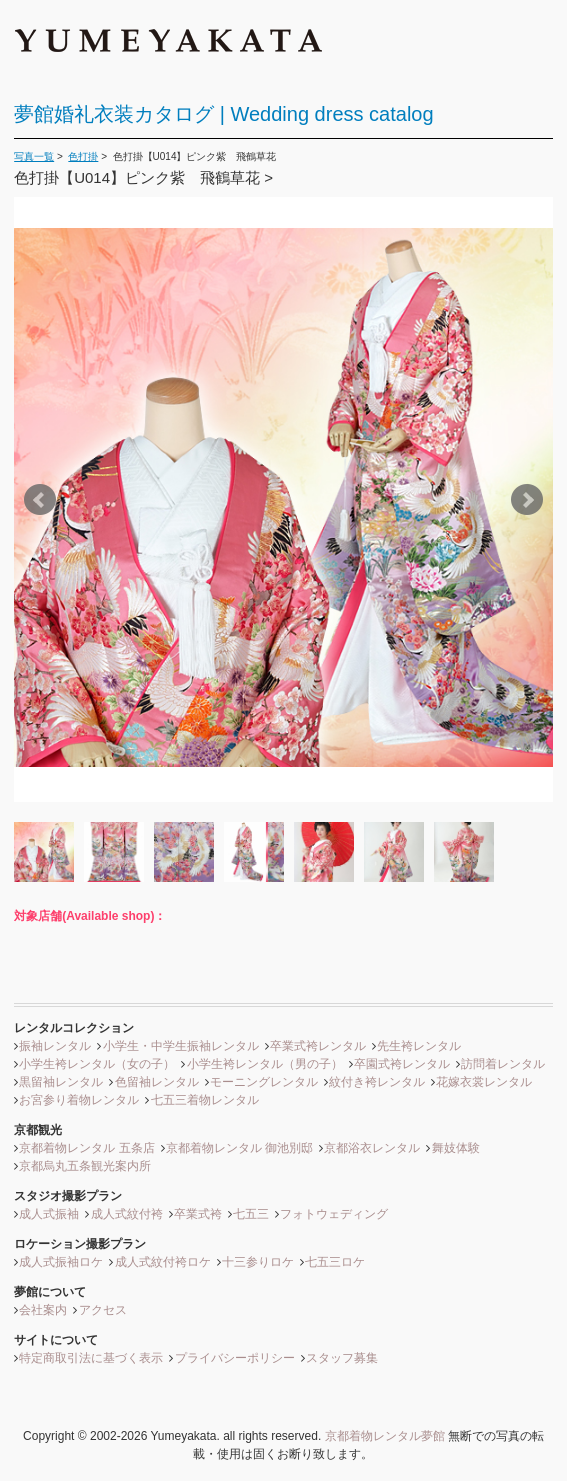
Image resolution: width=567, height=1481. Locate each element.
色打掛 (83, 156)
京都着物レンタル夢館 (385, 1436)
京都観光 (38, 1130)
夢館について (50, 1292)
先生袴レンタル (419, 1046)
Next (527, 500)
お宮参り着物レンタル (79, 1100)
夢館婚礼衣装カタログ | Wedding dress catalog (223, 114)
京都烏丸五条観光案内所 (85, 1166)
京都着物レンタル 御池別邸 (239, 1148)
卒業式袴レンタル (318, 1046)
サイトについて (56, 1340)
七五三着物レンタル (205, 1100)
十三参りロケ (258, 1262)
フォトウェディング (334, 1214)
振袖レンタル (55, 1046)
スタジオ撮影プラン (68, 1196)
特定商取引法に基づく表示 (91, 1358)
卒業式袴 (198, 1214)
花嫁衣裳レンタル (484, 1082)
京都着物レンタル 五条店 (86, 1148)
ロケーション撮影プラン (80, 1244)
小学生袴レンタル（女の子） (97, 1064)
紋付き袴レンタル (377, 1082)
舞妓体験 (456, 1148)
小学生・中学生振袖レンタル (181, 1046)
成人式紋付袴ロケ (163, 1262)
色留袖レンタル (157, 1082)
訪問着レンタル (503, 1064)
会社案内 (43, 1310)
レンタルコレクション (74, 1028)
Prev (40, 500)
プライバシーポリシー (235, 1358)
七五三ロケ (335, 1262)
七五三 (251, 1214)
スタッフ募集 (342, 1358)
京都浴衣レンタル (372, 1148)
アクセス (103, 1310)
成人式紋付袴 (127, 1214)
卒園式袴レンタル (402, 1064)
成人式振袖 (49, 1214)
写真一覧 (34, 156)
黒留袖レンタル (61, 1082)
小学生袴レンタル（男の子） (265, 1064)
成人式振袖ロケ (61, 1262)
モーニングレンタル (264, 1082)
